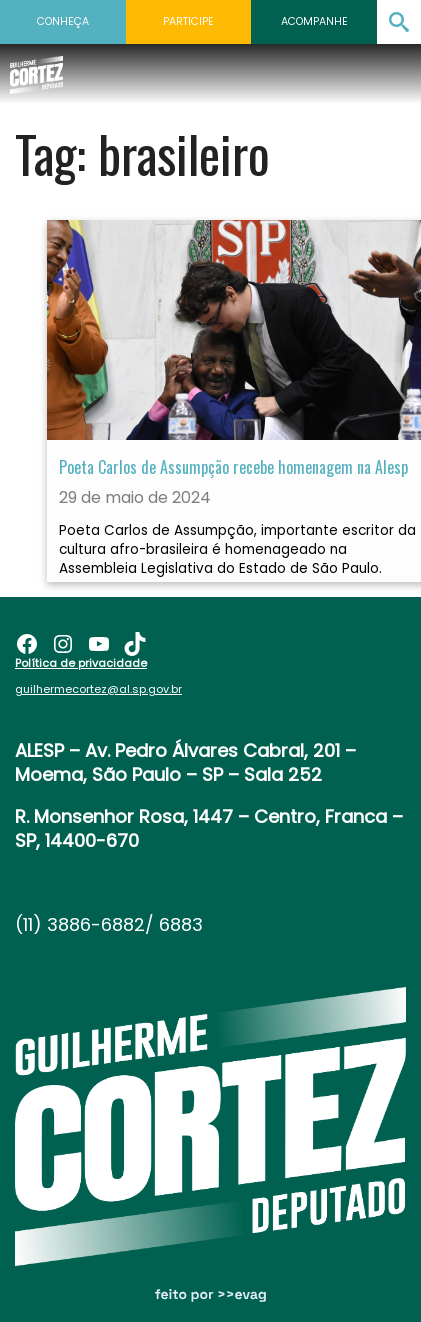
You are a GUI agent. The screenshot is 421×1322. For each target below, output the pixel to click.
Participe (188, 21)
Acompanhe (314, 21)
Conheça (63, 21)
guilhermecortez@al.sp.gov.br (98, 689)
